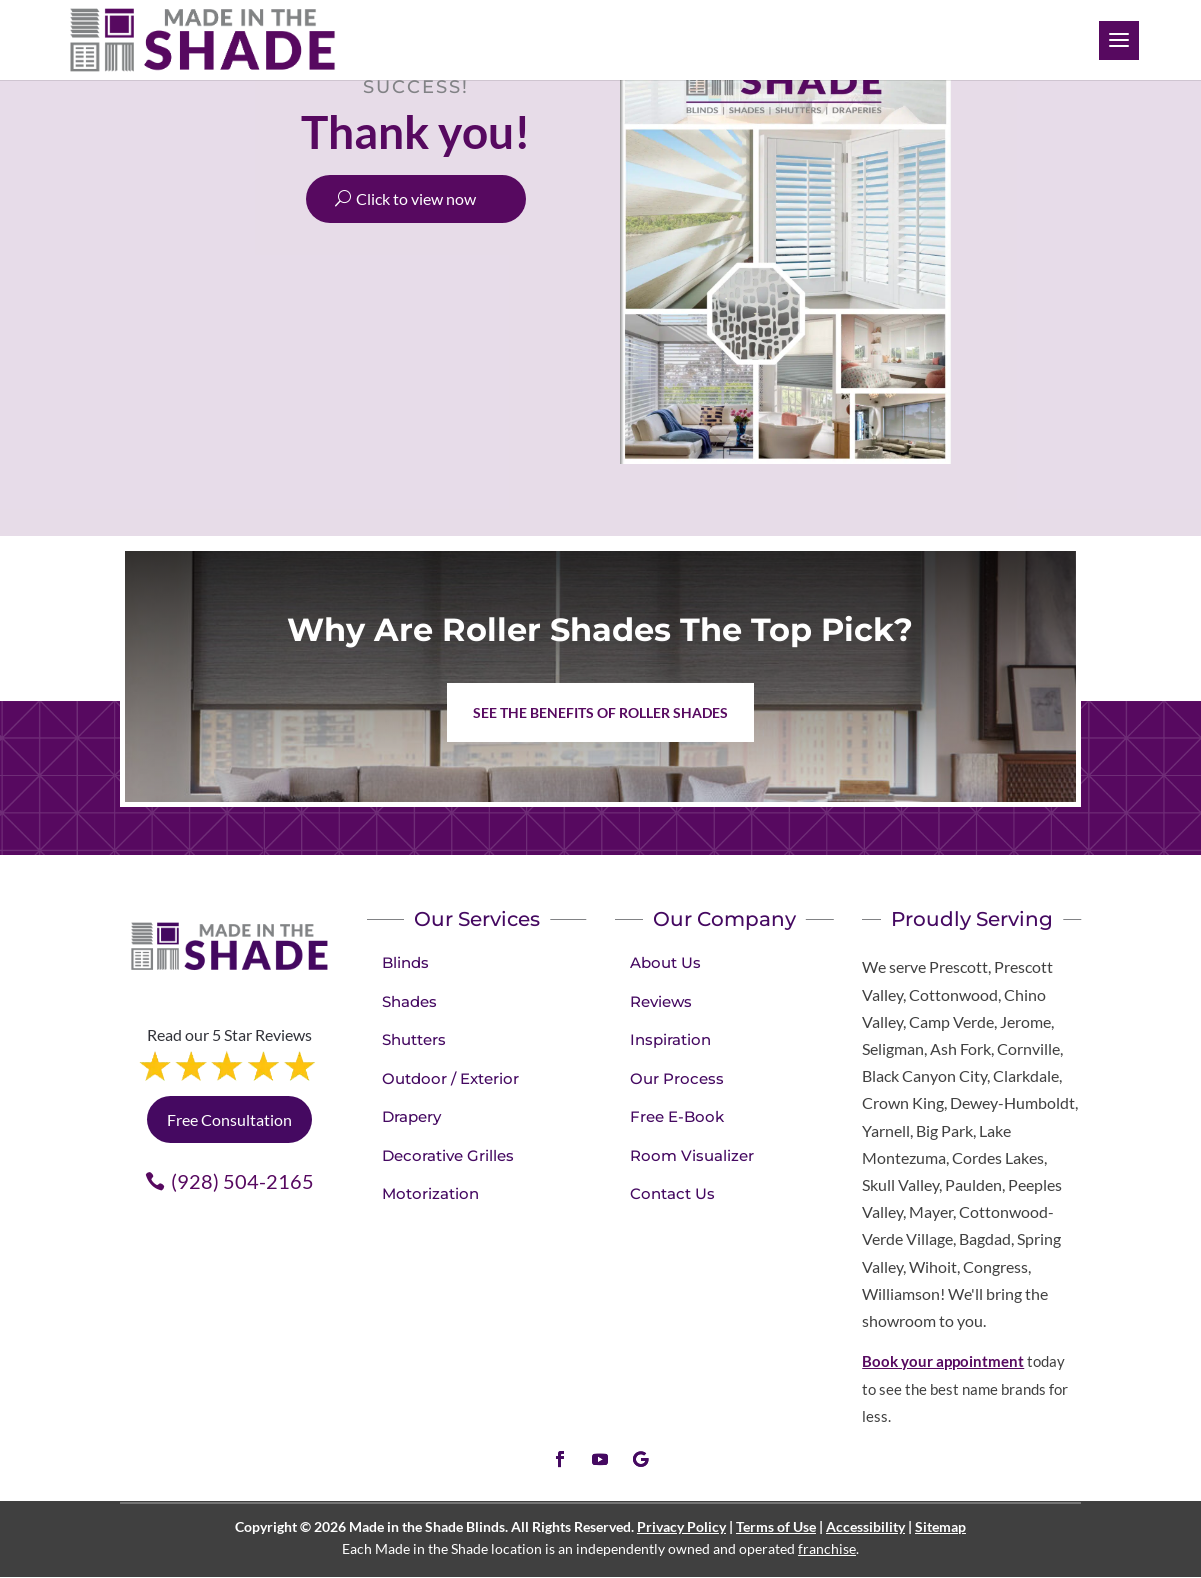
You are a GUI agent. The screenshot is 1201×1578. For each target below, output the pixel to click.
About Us (665, 962)
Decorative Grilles (448, 1155)
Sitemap (940, 1526)
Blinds (405, 962)
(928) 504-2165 (242, 1181)
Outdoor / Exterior (450, 1078)
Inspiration (670, 1039)
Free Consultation (229, 1119)
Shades (409, 1001)
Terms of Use (776, 1526)
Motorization (430, 1193)
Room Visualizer (692, 1155)
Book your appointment (943, 1361)
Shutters (414, 1039)
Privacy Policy (681, 1526)
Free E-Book (677, 1116)
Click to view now (416, 198)
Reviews (661, 1001)
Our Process (677, 1078)
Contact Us (672, 1193)
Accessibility (865, 1526)
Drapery (411, 1116)
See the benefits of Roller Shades (600, 712)
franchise (827, 1548)
